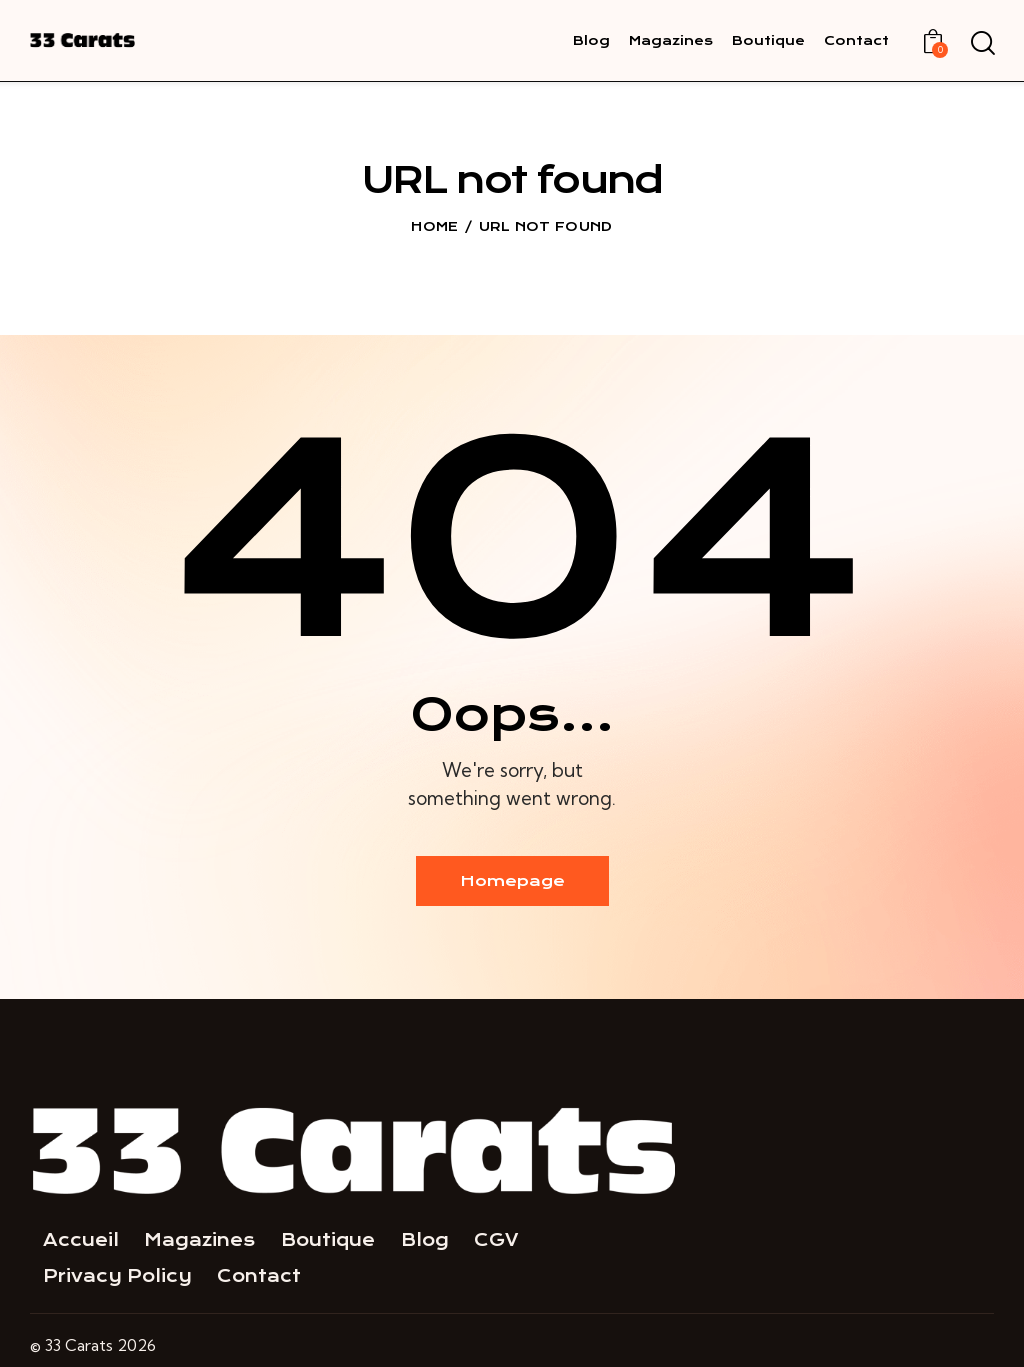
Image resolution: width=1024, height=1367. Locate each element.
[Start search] (981, 44)
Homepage (512, 881)
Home (434, 226)
